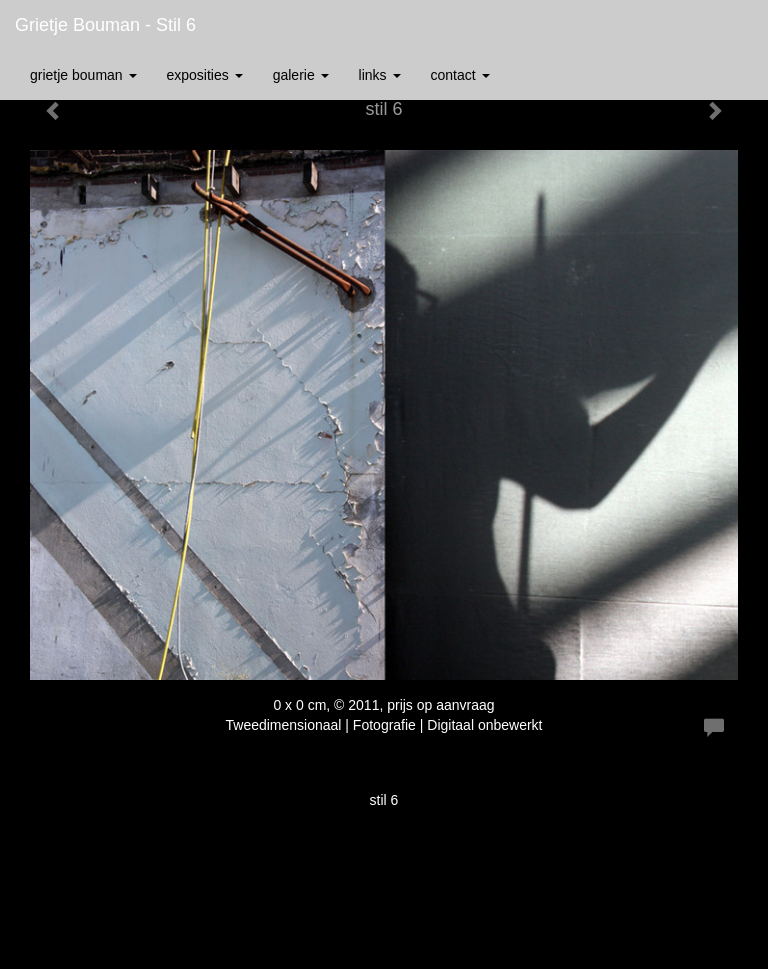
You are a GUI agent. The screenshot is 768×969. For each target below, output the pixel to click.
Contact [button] (460, 75)
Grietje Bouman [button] (83, 75)
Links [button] (380, 75)
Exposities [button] (205, 75)
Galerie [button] (301, 75)
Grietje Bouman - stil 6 (105, 25)
